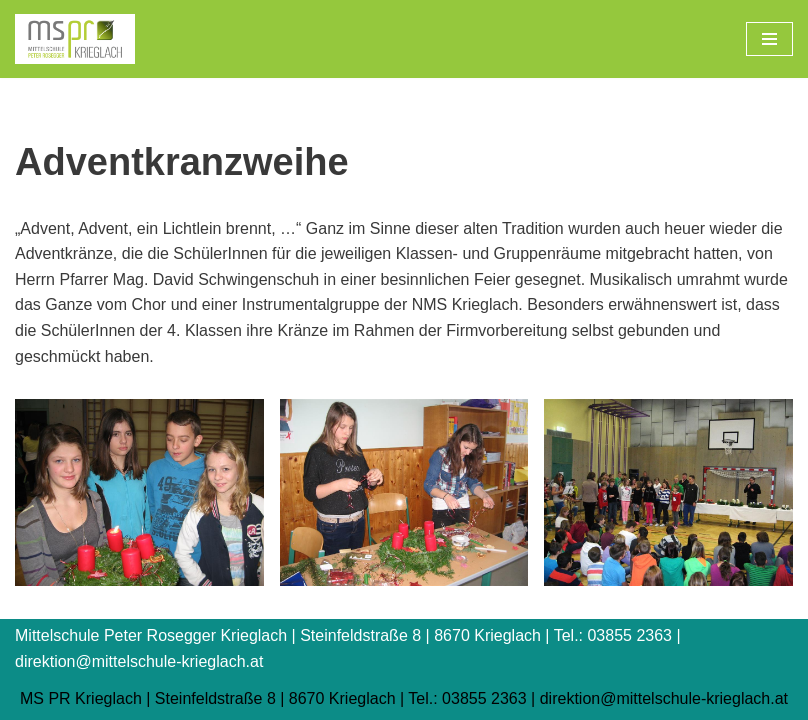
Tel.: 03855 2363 (467, 698)
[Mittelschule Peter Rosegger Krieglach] (75, 39)
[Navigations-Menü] (769, 39)
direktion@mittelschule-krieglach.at (664, 698)
